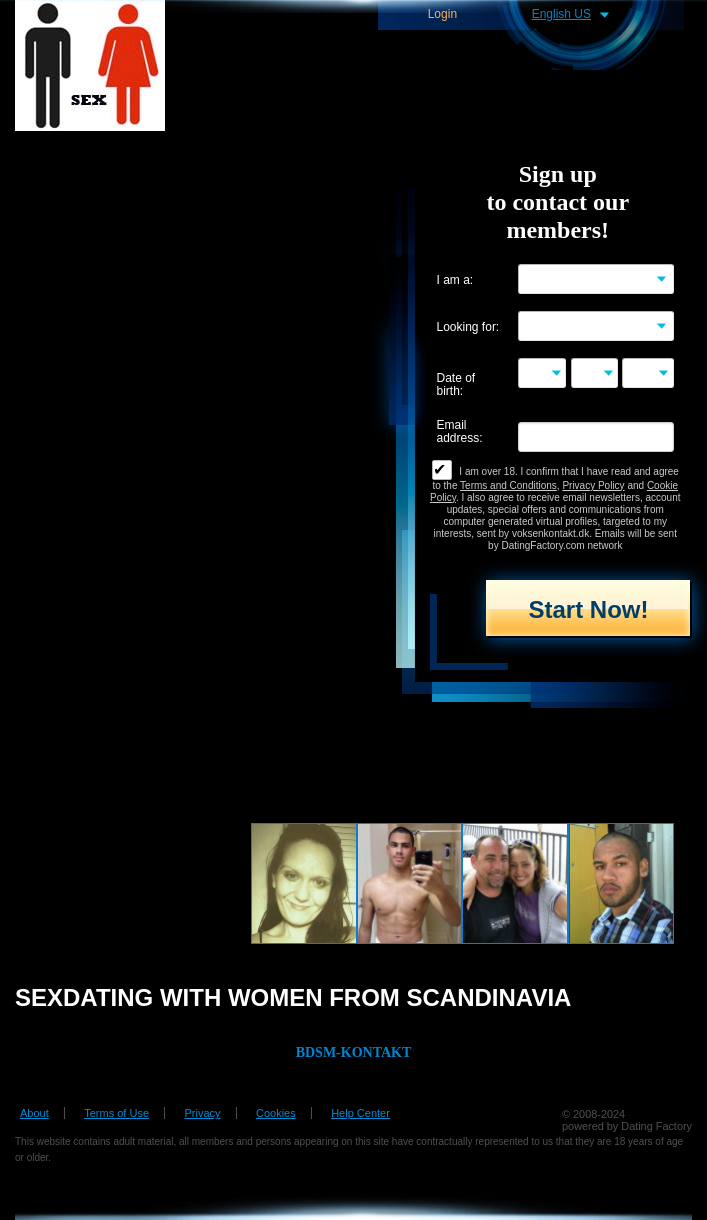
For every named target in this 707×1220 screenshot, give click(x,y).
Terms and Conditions (508, 485)
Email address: (460, 432)
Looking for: (468, 327)
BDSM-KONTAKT (354, 1052)
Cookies (276, 1113)
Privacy (202, 1113)
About (34, 1113)
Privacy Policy (593, 485)
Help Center (360, 1113)
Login (442, 14)
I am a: (455, 280)
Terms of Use (116, 1113)
